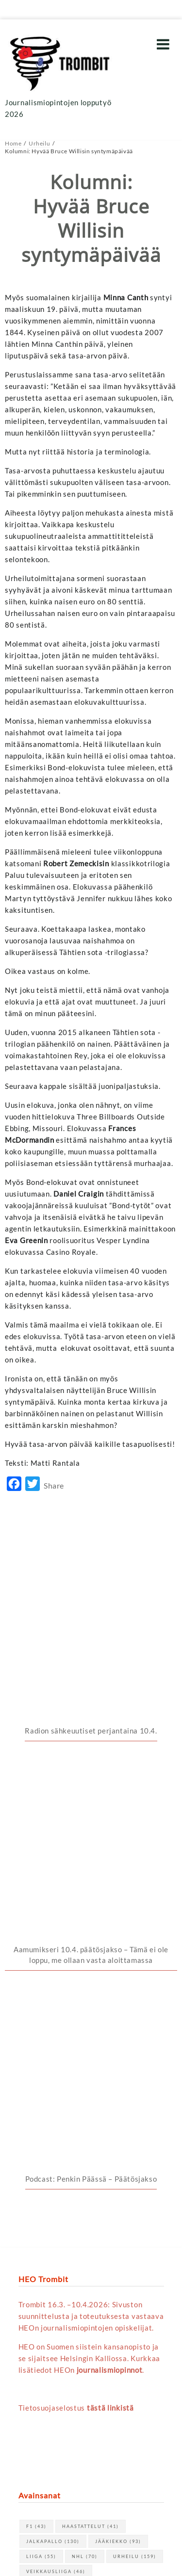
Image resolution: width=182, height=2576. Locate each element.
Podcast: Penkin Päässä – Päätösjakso (91, 1684)
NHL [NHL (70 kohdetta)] (85, 2061)
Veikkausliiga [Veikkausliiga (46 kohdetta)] (55, 2076)
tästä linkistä (110, 1913)
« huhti (30, 2329)
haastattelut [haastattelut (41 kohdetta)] (90, 2031)
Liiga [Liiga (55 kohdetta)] (41, 2061)
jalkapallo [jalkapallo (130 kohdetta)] (53, 2046)
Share (54, 1485)
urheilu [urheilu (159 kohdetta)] (134, 2061)
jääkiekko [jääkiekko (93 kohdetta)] (118, 2046)
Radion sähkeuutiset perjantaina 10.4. (91, 1565)
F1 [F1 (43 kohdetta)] (36, 2031)
